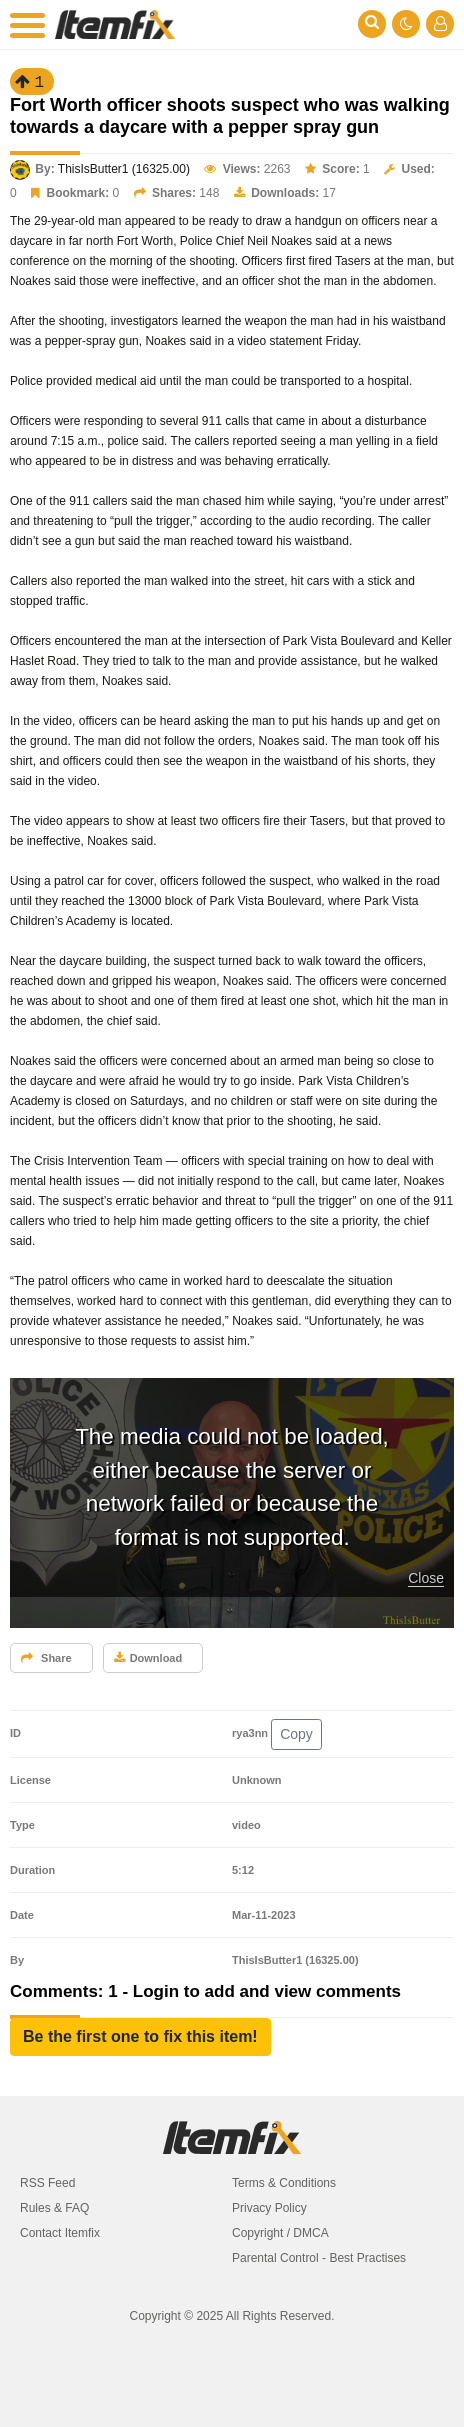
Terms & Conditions (284, 2183)
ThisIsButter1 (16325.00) (124, 169)
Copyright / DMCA (280, 2233)
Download (148, 1658)
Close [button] (426, 1578)
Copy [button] (296, 1734)
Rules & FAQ (54, 2208)
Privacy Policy (269, 2208)
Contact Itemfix (60, 2233)
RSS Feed (47, 2183)
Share (46, 1658)
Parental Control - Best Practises (319, 2258)
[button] (140, 2037)
